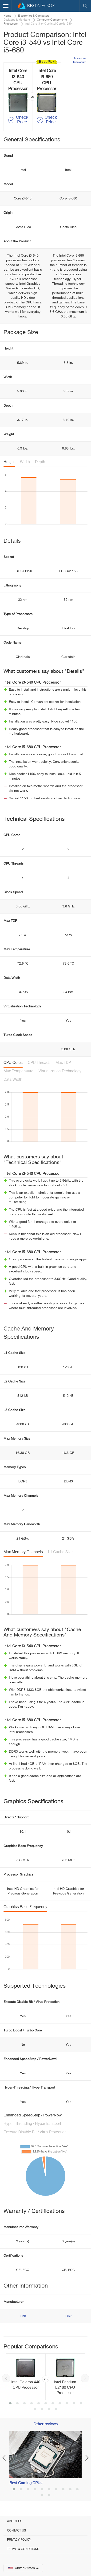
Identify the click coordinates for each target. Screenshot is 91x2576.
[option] (45, 2376)
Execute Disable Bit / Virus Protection (35, 2132)
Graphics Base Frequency (25, 1907)
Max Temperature (18, 1071)
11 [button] (81, 2403)
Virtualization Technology (60, 1071)
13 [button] (42, 2409)
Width (25, 462)
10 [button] (73, 2403)
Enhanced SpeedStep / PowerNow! (33, 2115)
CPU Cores (13, 1063)
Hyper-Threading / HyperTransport (32, 2124)
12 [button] (35, 2409)
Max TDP (63, 1063)
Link (23, 2316)
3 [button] (24, 2403)
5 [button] (38, 2403)
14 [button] (49, 2409)
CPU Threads (39, 1063)
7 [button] (52, 2403)
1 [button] (10, 2403)
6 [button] (45, 2403)
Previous (6, 2378)
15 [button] (56, 2409)
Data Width (13, 1080)
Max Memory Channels (23, 1552)
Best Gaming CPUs (25, 2483)
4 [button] (31, 2403)
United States (23, 2568)
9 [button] (66, 2403)
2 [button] (17, 2403)
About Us (14, 2521)
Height (9, 462)
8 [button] (59, 2403)
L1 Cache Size (60, 1552)
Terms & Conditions (23, 2549)
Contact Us (16, 2530)
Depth (40, 462)
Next (85, 2378)
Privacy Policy (19, 2539)
